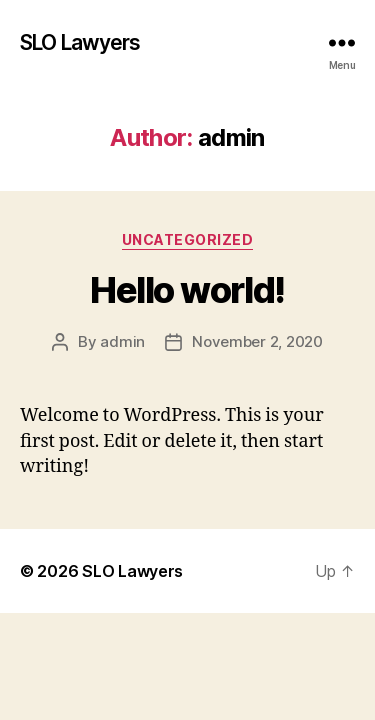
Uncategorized (188, 239)
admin (122, 341)
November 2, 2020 (257, 341)
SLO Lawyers (80, 42)
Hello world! (187, 290)
